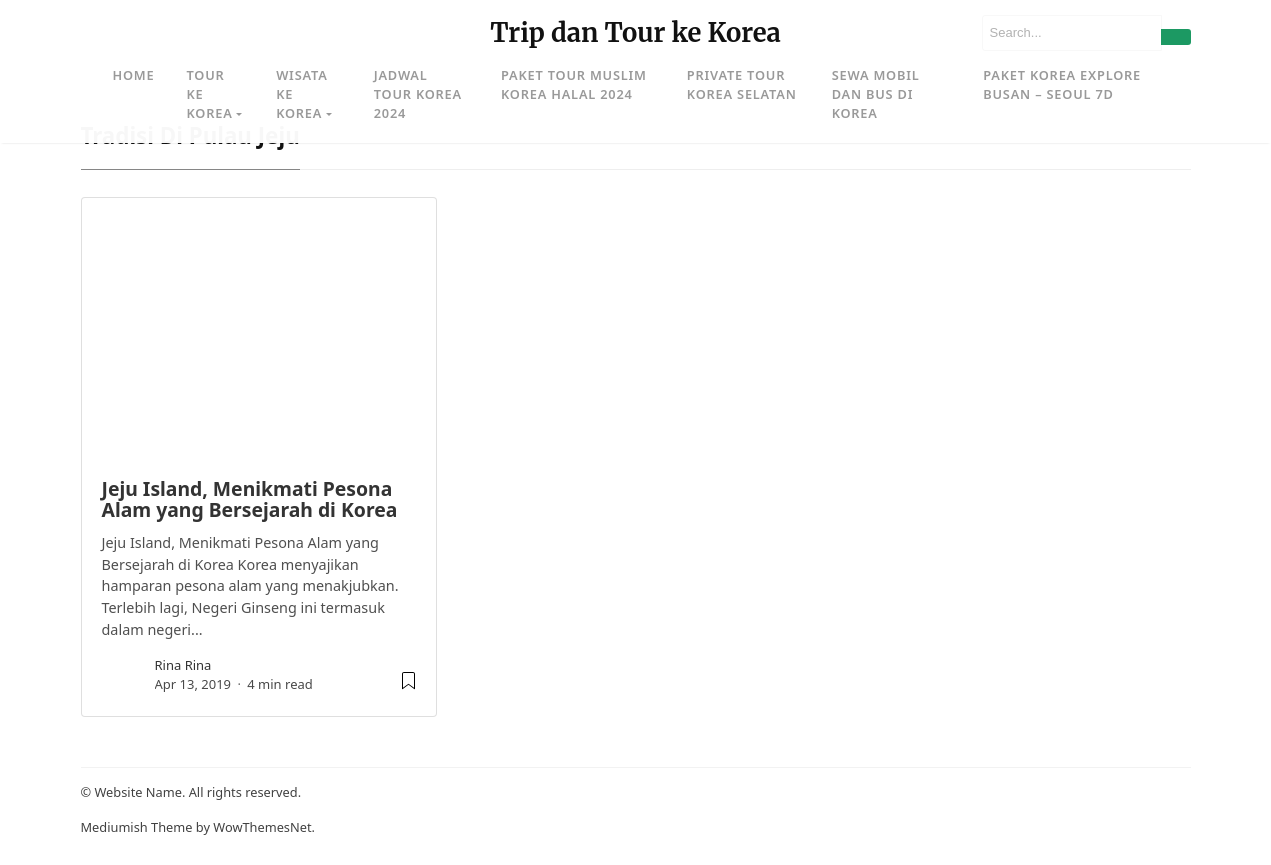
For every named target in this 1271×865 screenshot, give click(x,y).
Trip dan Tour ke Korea (635, 33)
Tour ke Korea (209, 94)
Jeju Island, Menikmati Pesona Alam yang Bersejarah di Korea (250, 499)
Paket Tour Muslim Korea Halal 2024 (574, 84)
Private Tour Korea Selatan (742, 84)
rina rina (183, 665)
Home (134, 75)
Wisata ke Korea (301, 94)
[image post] (259, 328)
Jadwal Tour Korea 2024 (418, 94)
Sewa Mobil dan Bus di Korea (876, 94)
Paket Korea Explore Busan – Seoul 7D (1062, 84)
